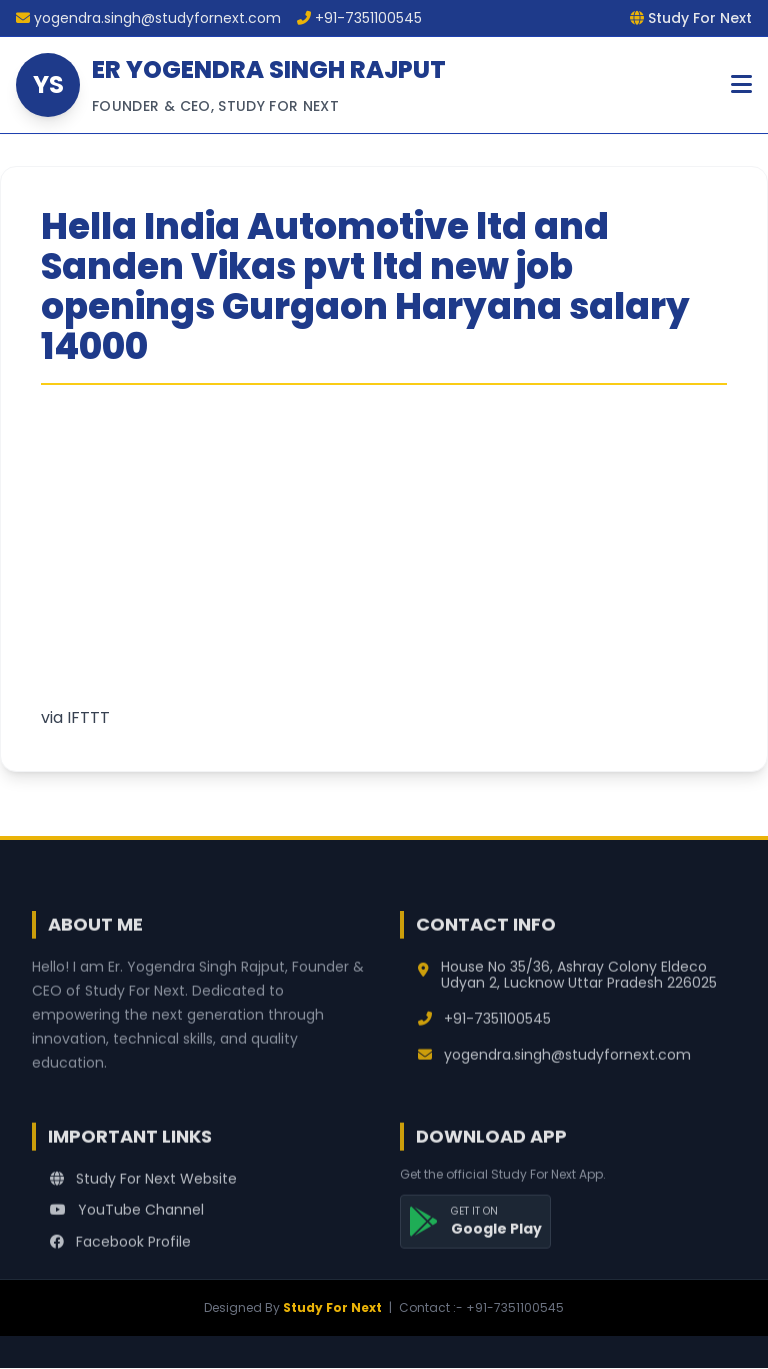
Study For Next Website (143, 1187)
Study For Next (332, 1307)
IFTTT (88, 717)
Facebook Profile (120, 1251)
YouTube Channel (127, 1219)
